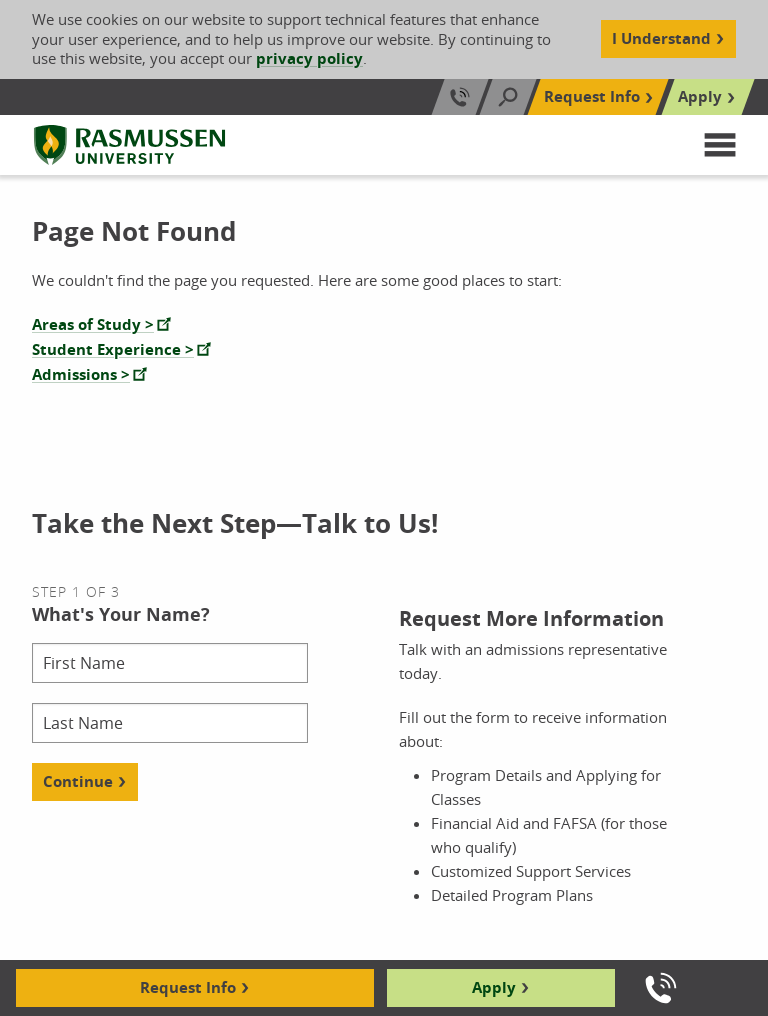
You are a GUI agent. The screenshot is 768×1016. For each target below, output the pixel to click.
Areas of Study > (93, 324)
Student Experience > (113, 349)
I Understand (661, 38)
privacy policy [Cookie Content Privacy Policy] (309, 58)
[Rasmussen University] (129, 145)
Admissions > (81, 374)
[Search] (508, 97)
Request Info (188, 987)
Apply (494, 987)
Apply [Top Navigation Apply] (700, 96)
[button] (720, 145)
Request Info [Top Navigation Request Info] (592, 96)
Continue (78, 781)
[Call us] (661, 988)
